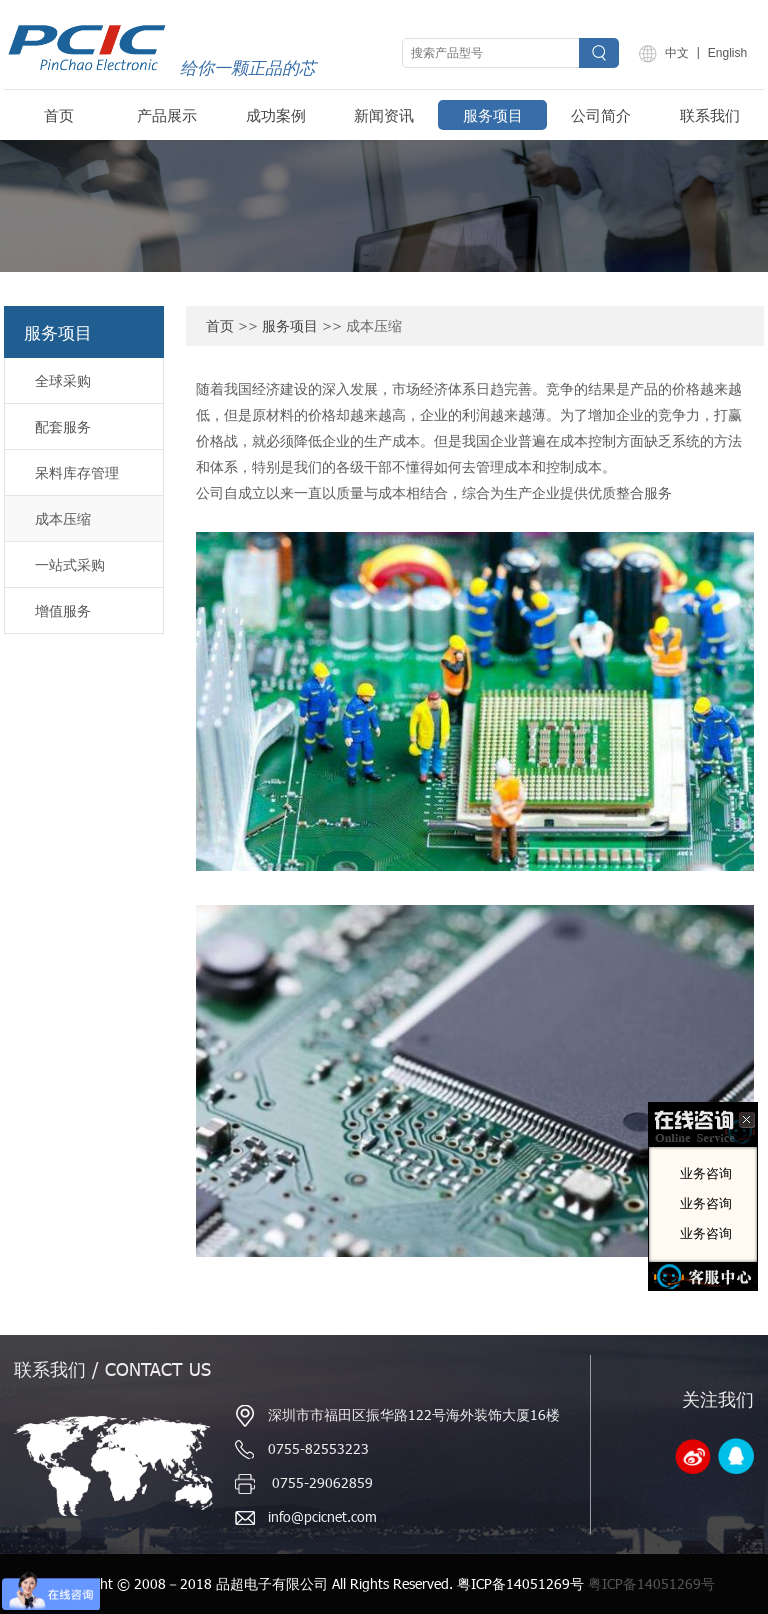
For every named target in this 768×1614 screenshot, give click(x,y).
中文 (677, 53)
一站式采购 (70, 564)
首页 (59, 115)
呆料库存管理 (77, 472)
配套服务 (63, 426)
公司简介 (601, 115)
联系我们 (710, 115)
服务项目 (493, 115)
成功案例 (276, 115)
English (727, 53)
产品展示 (167, 115)
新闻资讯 (384, 115)
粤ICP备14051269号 (651, 1583)
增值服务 (63, 610)
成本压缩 (63, 518)
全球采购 (63, 380)
